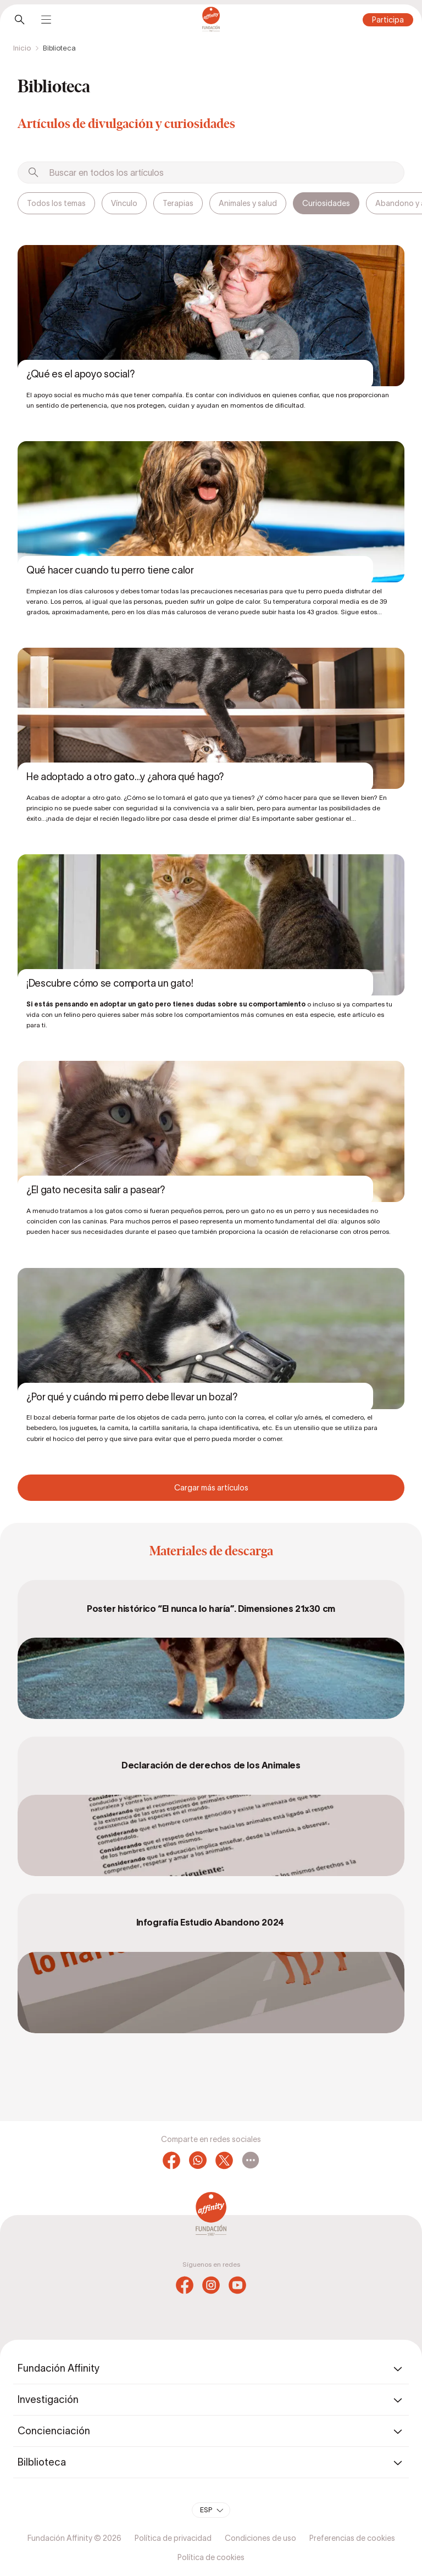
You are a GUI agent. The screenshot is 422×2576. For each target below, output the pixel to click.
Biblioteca (59, 48)
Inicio (22, 48)
